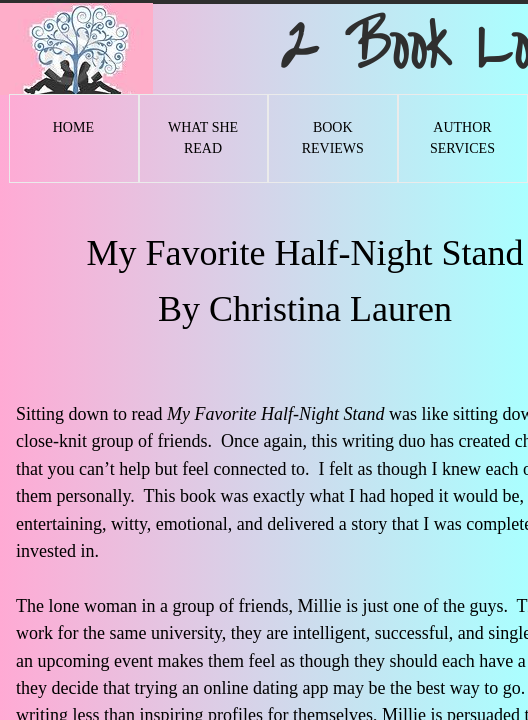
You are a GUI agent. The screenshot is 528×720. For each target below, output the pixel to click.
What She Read (203, 138)
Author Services (462, 138)
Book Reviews (333, 138)
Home (73, 127)
